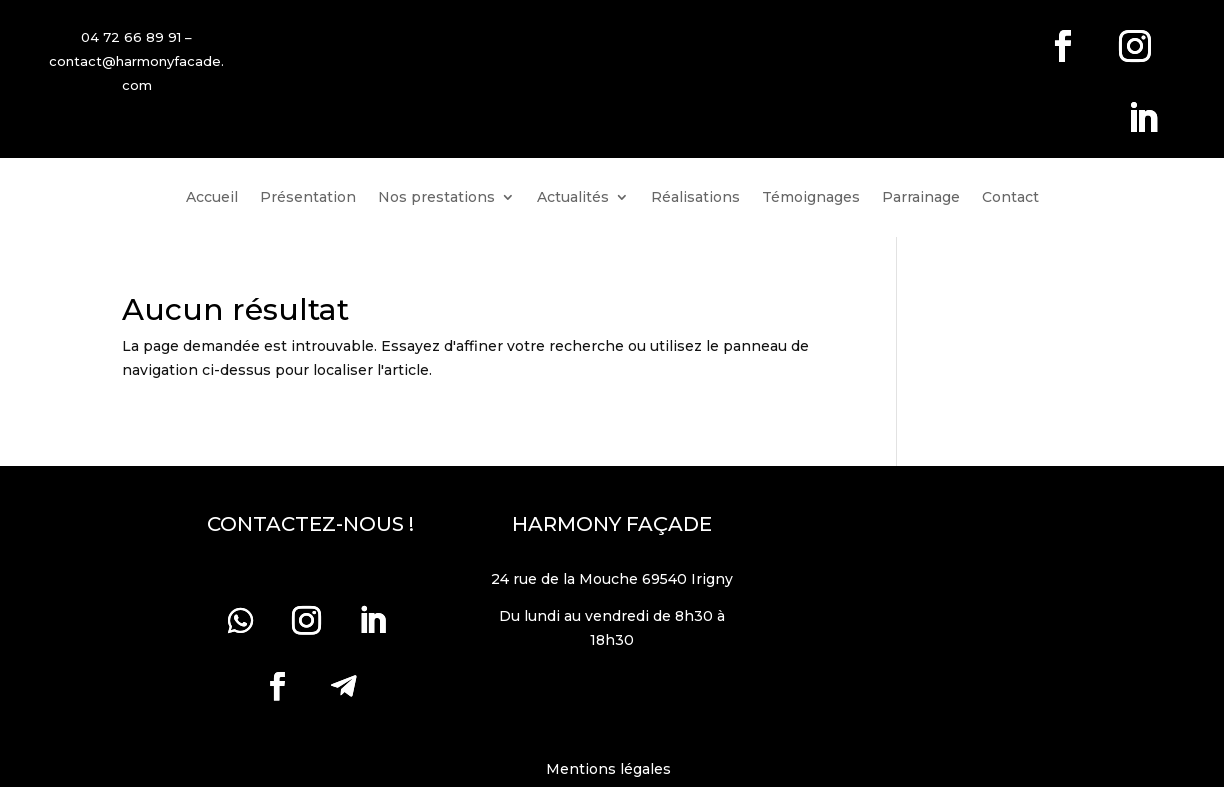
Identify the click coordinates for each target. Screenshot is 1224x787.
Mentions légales (612, 769)
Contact (1010, 198)
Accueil (212, 198)
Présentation (308, 198)
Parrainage (921, 198)
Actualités (573, 198)
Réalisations (695, 198)
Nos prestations (436, 198)
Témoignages (811, 198)
